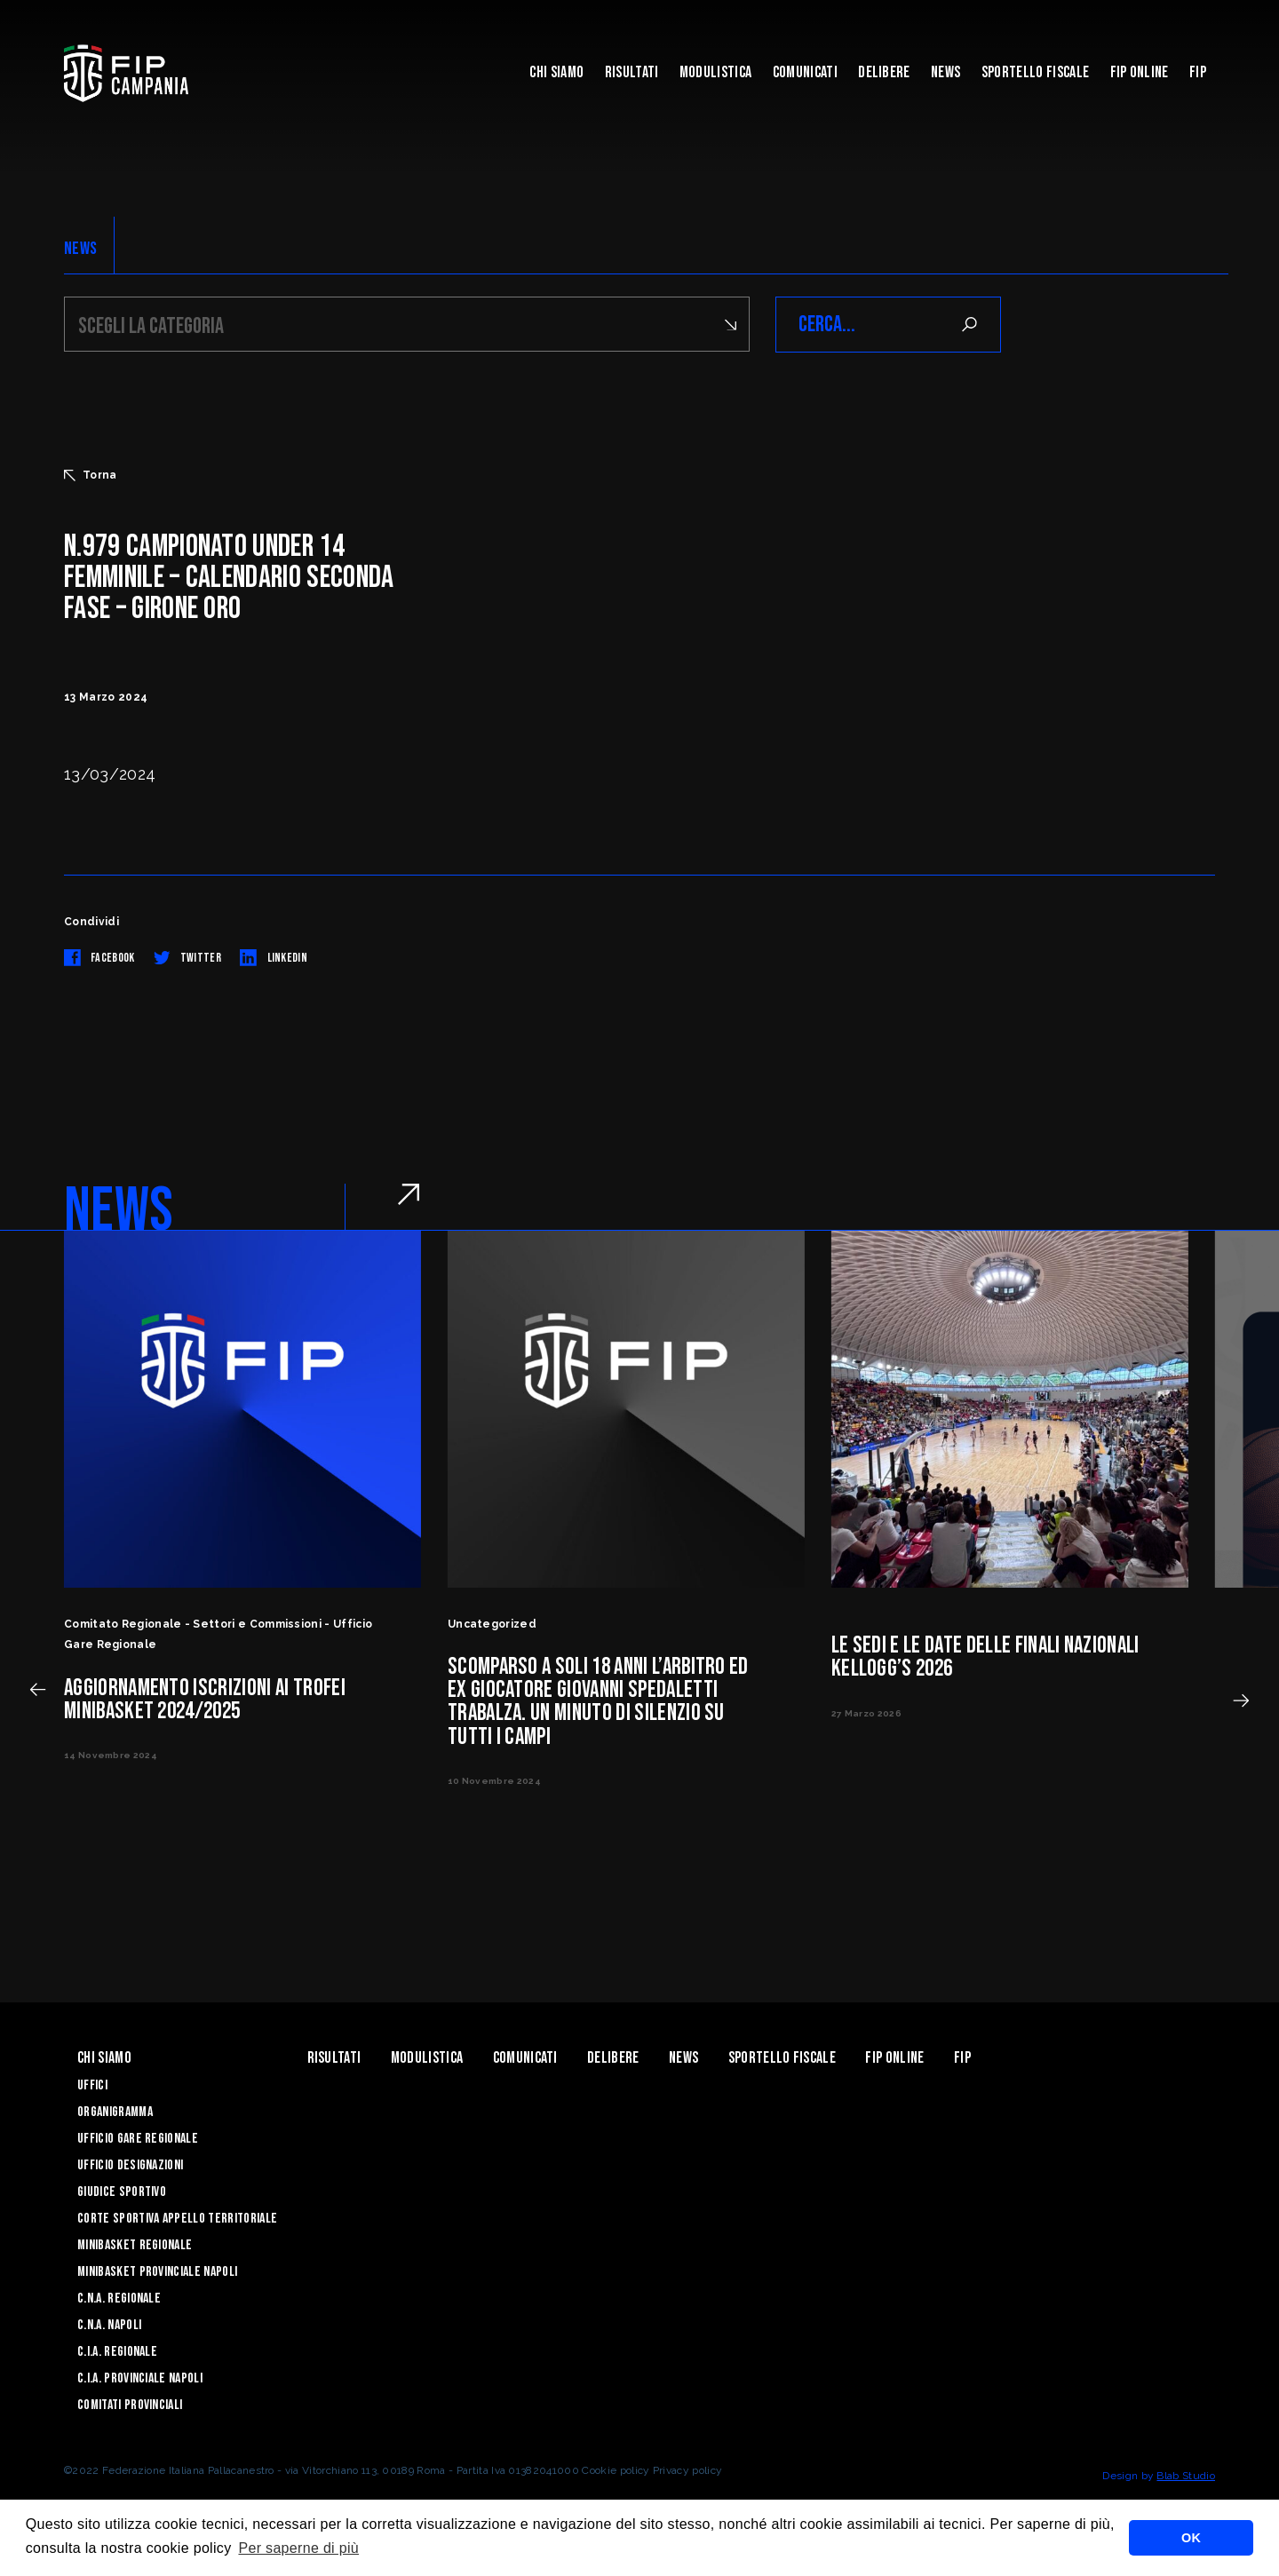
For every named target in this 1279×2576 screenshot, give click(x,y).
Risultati (632, 72)
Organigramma (115, 2112)
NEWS (80, 248)
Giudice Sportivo (121, 2192)
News (945, 72)
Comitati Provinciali (129, 2405)
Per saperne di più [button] (298, 2548)
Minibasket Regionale (134, 2245)
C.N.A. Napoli (109, 2325)
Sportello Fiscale (1035, 72)
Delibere (884, 72)
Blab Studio (1185, 2475)
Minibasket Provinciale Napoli (157, 2271)
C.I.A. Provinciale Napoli (140, 2378)
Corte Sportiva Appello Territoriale (177, 2218)
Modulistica (715, 72)
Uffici (92, 2085)
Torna (90, 475)
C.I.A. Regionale (117, 2351)
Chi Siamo (556, 72)
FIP (1197, 72)
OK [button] (1191, 2538)
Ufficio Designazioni (130, 2165)
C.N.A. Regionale (119, 2298)
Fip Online (1139, 72)
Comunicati (805, 72)
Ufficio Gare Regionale (137, 2138)
